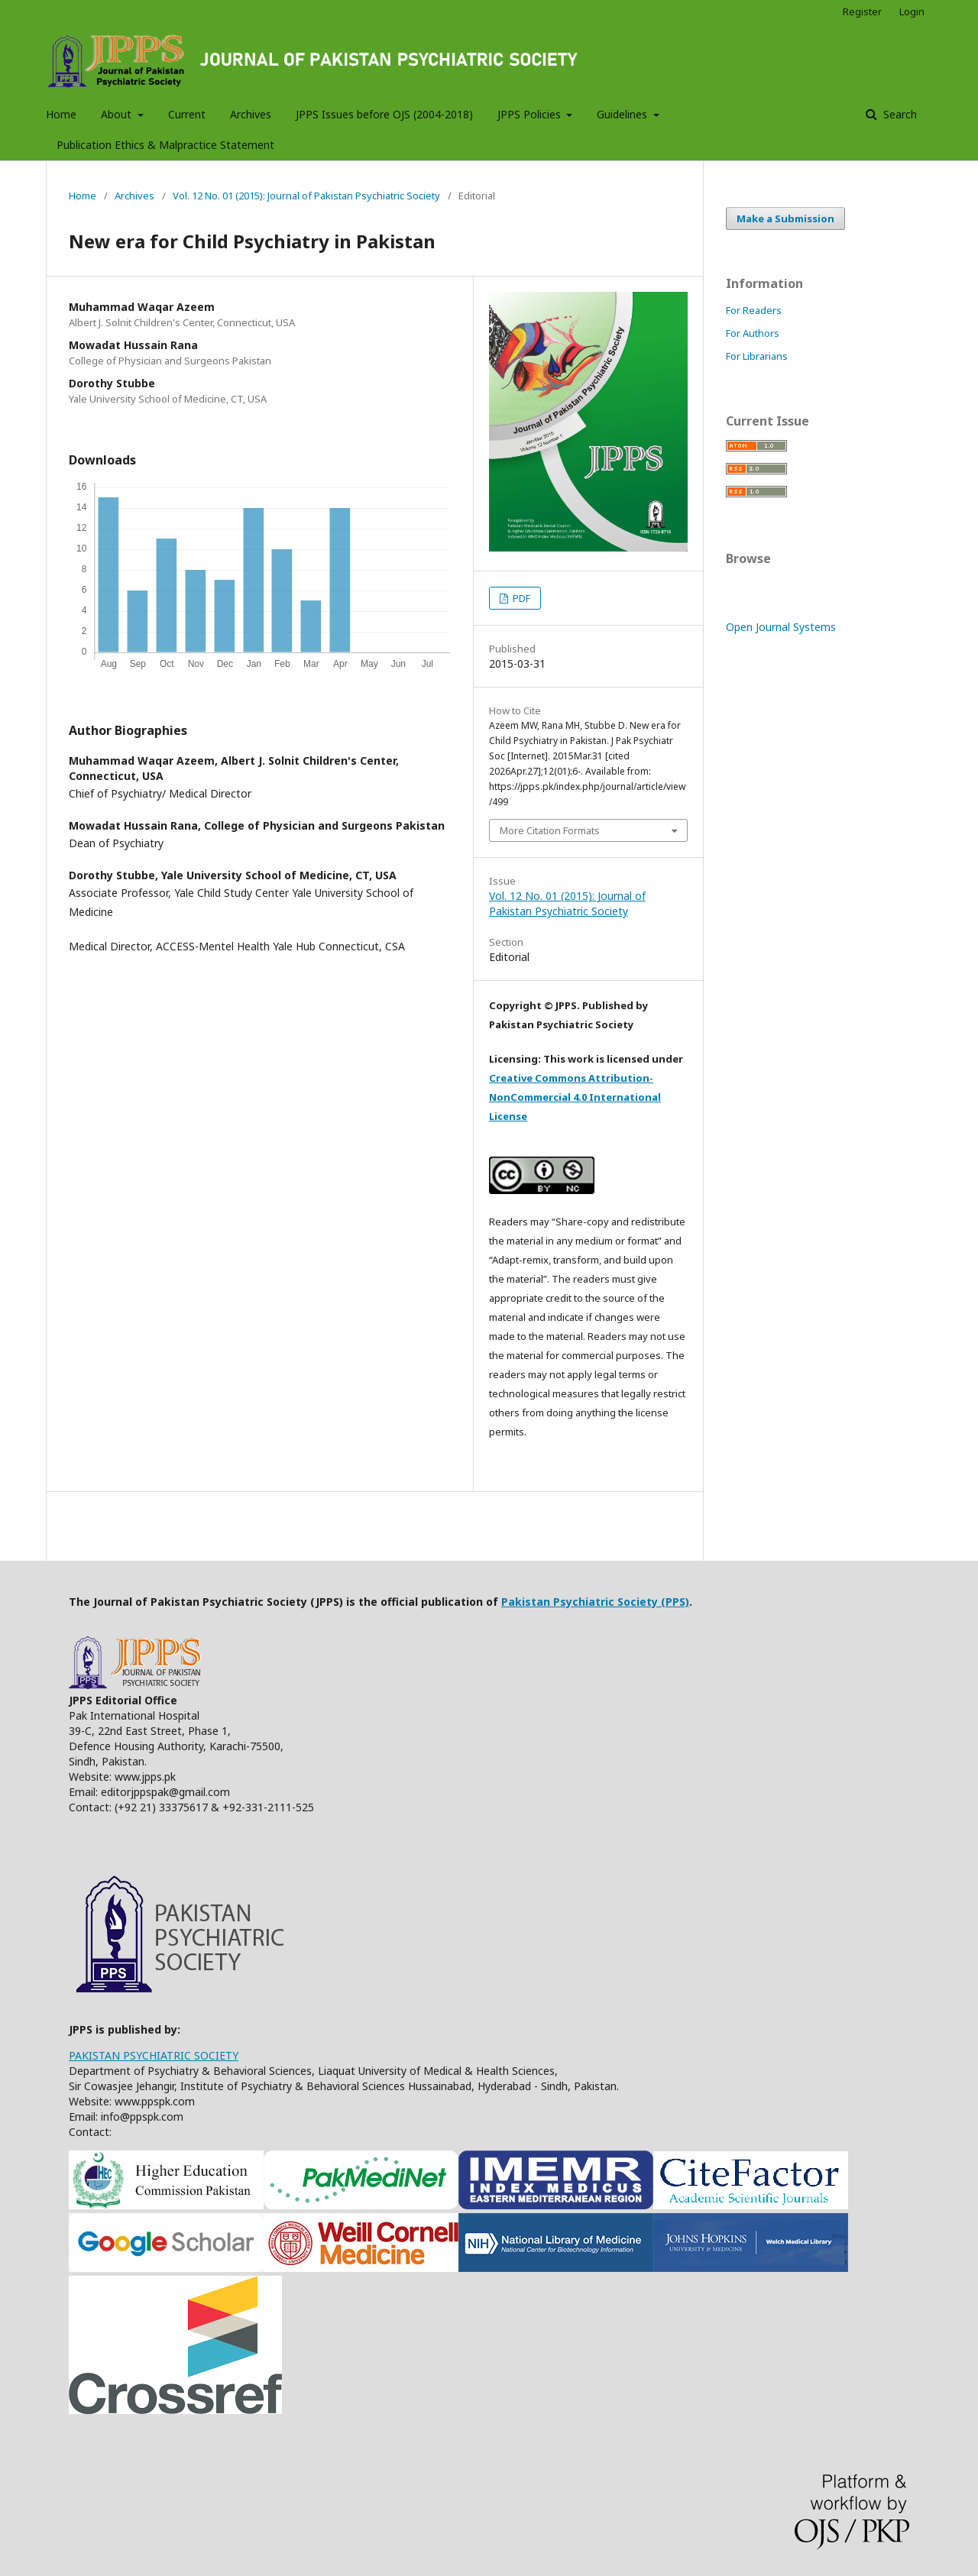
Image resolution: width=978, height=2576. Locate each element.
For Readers (754, 310)
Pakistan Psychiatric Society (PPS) (595, 1601)
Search (898, 114)
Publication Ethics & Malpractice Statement (165, 145)
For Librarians (757, 356)
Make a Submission (785, 218)
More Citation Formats (550, 830)
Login (912, 11)
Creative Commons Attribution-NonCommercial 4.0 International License (575, 1097)
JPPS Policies (530, 114)
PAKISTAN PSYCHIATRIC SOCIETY (153, 2055)
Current (187, 114)
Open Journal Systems (781, 627)
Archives (250, 114)
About (117, 114)
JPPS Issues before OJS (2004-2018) (384, 114)
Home (61, 114)
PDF (520, 598)
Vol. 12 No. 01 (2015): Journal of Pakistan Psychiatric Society (306, 195)
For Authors (752, 333)
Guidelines (623, 114)
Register (862, 11)
